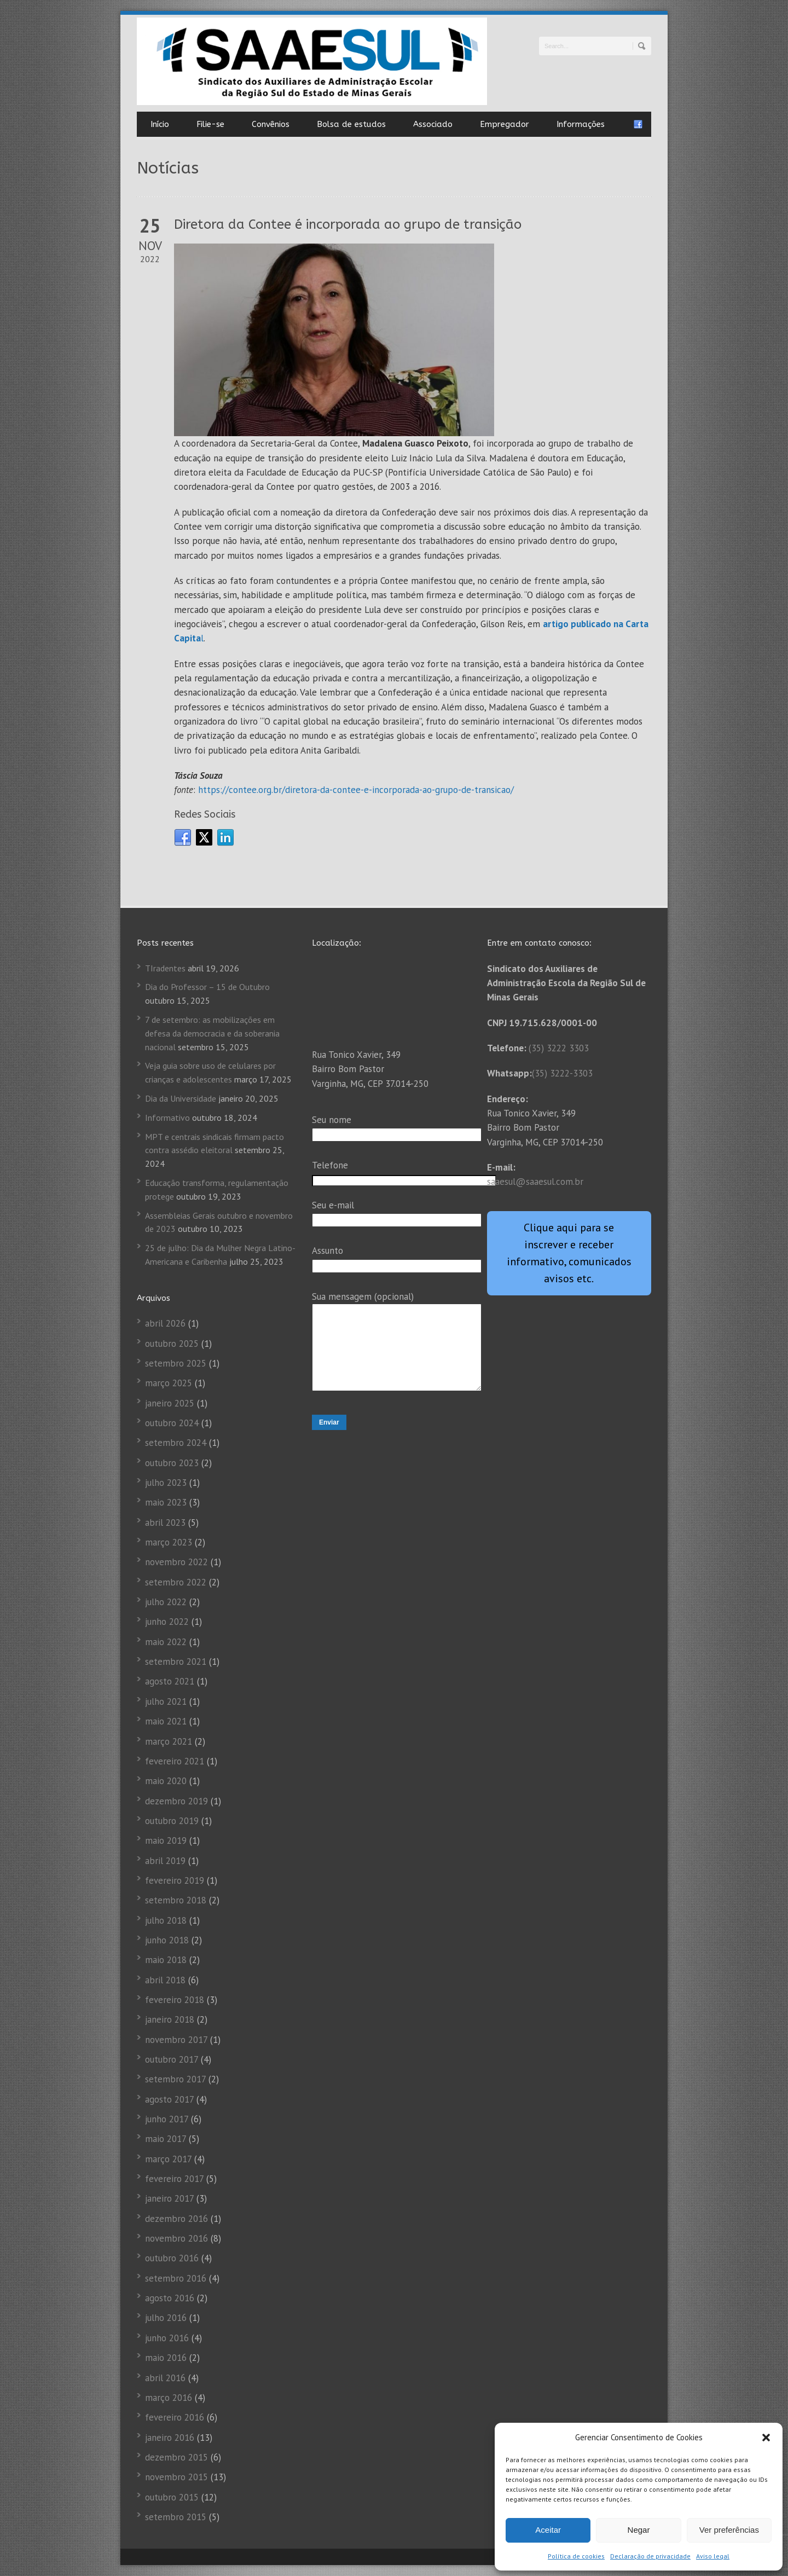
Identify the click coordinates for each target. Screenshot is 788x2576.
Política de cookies (576, 2556)
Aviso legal (712, 2556)
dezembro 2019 (176, 1801)
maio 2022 (166, 1642)
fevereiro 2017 (174, 2179)
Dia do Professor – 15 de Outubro (207, 986)
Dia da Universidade (180, 1098)
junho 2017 (166, 2119)
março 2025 (168, 1383)
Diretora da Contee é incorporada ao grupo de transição (348, 224)
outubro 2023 (172, 1463)
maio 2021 (166, 1721)
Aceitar (548, 2529)
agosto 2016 (169, 2298)
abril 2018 (165, 1980)
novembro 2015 (176, 2477)
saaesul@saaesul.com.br (535, 1182)
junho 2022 (167, 1622)
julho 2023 (166, 1483)
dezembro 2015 (176, 2457)
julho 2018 (166, 1920)
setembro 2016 (175, 2278)
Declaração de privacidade (650, 2556)
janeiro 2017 (169, 2198)
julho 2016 (166, 2318)
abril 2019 (165, 1861)
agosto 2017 (169, 2099)
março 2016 (168, 2398)
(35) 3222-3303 (562, 1073)
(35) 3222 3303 (559, 1048)
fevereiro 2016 (174, 2417)
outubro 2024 (172, 1423)
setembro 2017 (175, 2079)
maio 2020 (166, 1781)
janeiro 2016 (169, 2438)
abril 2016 (165, 2378)
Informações (581, 124)
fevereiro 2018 (174, 2000)
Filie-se (210, 124)
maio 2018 (166, 1960)
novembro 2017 (176, 2040)
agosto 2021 (169, 1681)
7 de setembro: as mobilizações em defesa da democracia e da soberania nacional (212, 1033)
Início (159, 124)
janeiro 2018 (169, 2019)
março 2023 (168, 1542)
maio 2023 (166, 1502)
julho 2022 (166, 1602)
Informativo (167, 1117)
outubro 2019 (172, 1821)
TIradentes (165, 968)
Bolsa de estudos (351, 124)
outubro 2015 (172, 2497)
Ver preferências (729, 2529)
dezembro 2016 (176, 2219)
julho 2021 (166, 1701)
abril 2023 (165, 1522)
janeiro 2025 (169, 1403)
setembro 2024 (175, 1443)
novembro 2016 (176, 2238)
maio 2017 (165, 2139)
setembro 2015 (175, 2517)
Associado (433, 124)
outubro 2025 (172, 1344)
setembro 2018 (175, 1900)
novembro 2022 (176, 1562)
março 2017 (168, 2159)
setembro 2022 (175, 1582)
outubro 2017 (171, 2059)
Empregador (504, 124)
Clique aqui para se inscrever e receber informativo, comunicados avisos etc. (569, 1253)
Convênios (270, 124)
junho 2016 (167, 2338)
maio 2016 (166, 2358)
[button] (766, 2437)
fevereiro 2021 (174, 1761)
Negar (639, 2529)
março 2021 (168, 1741)
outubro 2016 (172, 2258)
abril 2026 (165, 1323)
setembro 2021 (175, 1661)
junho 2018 (167, 1940)
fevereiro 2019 (174, 1880)
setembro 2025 (175, 1363)
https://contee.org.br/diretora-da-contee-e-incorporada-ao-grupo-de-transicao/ (356, 790)
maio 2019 (166, 1840)
